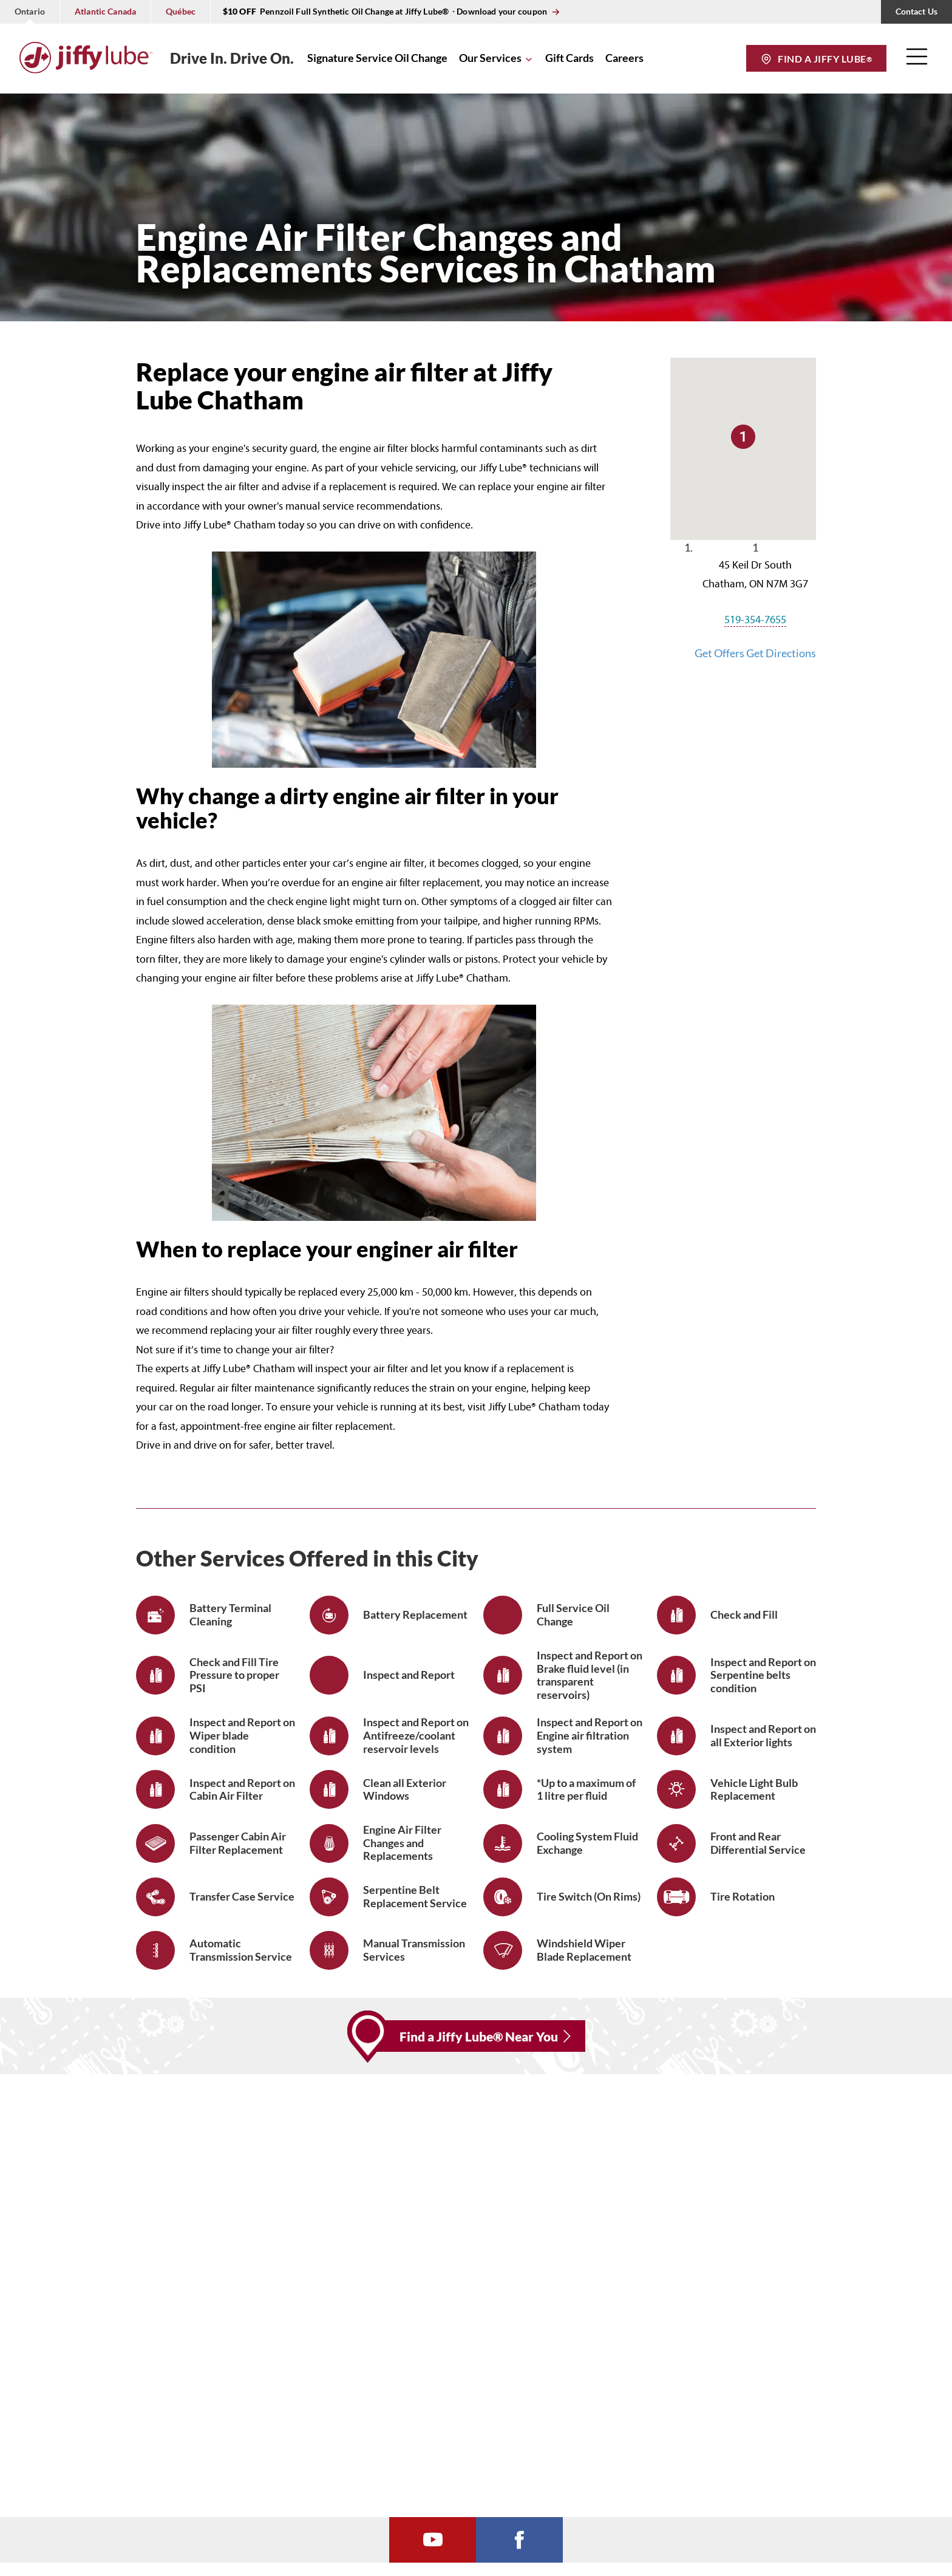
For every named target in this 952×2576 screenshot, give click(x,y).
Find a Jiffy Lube (824, 58)
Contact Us (916, 11)
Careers (624, 57)
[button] (917, 60)
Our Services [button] (490, 57)
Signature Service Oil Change (377, 57)
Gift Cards (569, 57)
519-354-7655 (755, 619)
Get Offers (720, 653)
